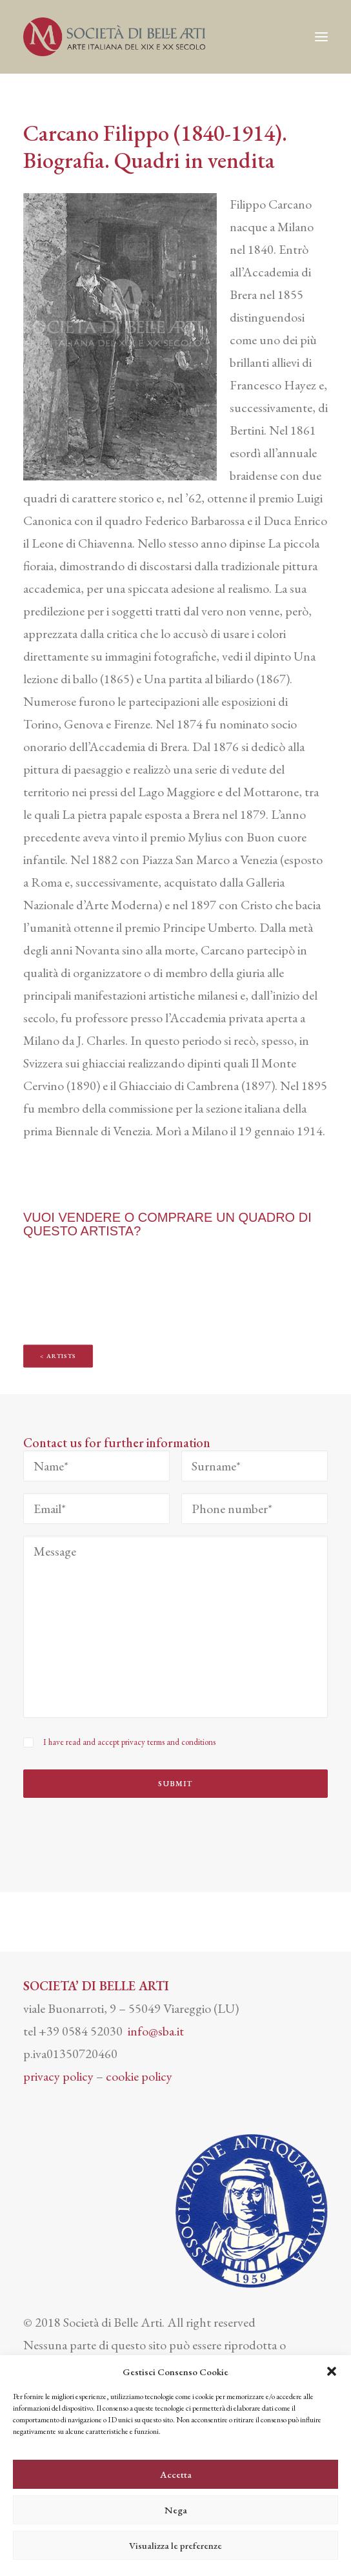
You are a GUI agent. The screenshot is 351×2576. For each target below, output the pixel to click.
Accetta (176, 2474)
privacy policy (58, 2076)
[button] (331, 2371)
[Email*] (96, 1508)
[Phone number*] (254, 1508)
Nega (176, 2510)
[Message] (175, 1627)
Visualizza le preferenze (175, 2545)
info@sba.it (156, 2031)
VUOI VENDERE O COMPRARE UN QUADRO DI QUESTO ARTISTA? (167, 1224)
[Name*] (96, 1465)
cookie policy (139, 2076)
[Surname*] (254, 1465)
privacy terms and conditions (168, 1741)
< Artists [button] (58, 1356)
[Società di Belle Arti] (114, 36)
